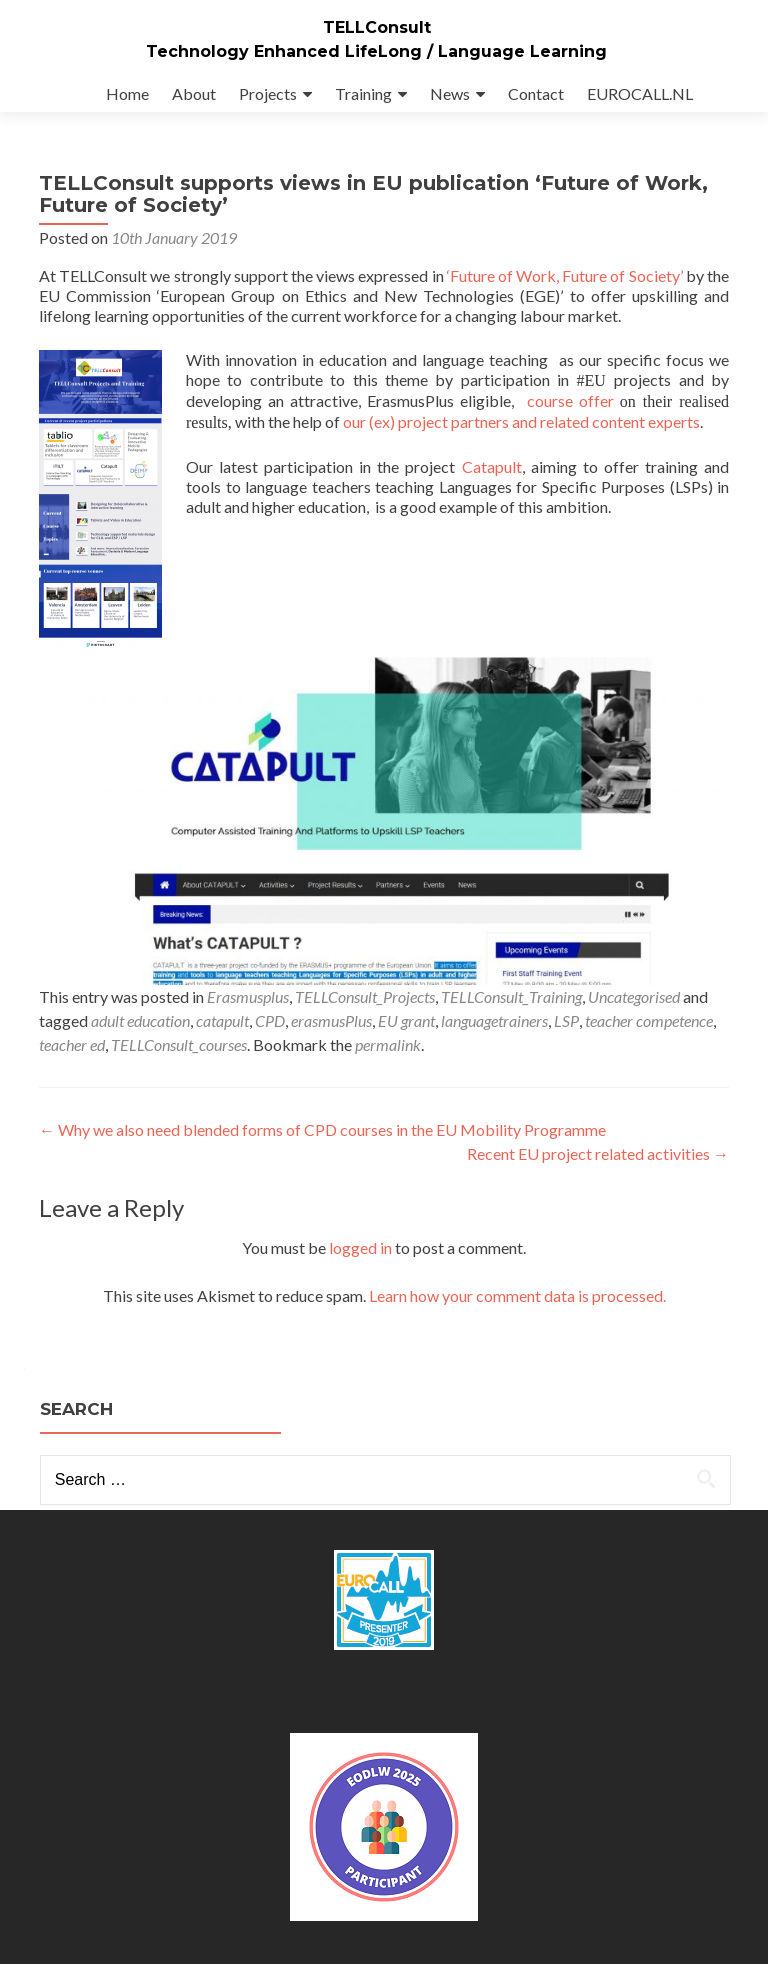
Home (127, 93)
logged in (360, 1247)
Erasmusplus (248, 996)
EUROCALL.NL (640, 93)
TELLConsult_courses (179, 1044)
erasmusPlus (331, 1020)
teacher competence (649, 1020)
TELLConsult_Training (511, 996)
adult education (140, 1020)
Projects (268, 93)
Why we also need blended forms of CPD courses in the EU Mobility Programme (322, 1129)
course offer (570, 400)
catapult (222, 1020)
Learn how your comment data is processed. (517, 1295)
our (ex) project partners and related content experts (521, 421)
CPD (270, 1020)
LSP (566, 1020)
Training (363, 93)
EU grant (406, 1020)
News (450, 93)
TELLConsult (377, 27)
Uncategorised (634, 996)
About (194, 93)
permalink (388, 1044)
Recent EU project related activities (598, 1153)
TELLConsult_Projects (365, 996)
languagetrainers (494, 1020)
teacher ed (72, 1044)
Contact (536, 93)
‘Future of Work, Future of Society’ (565, 275)
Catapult (492, 466)
